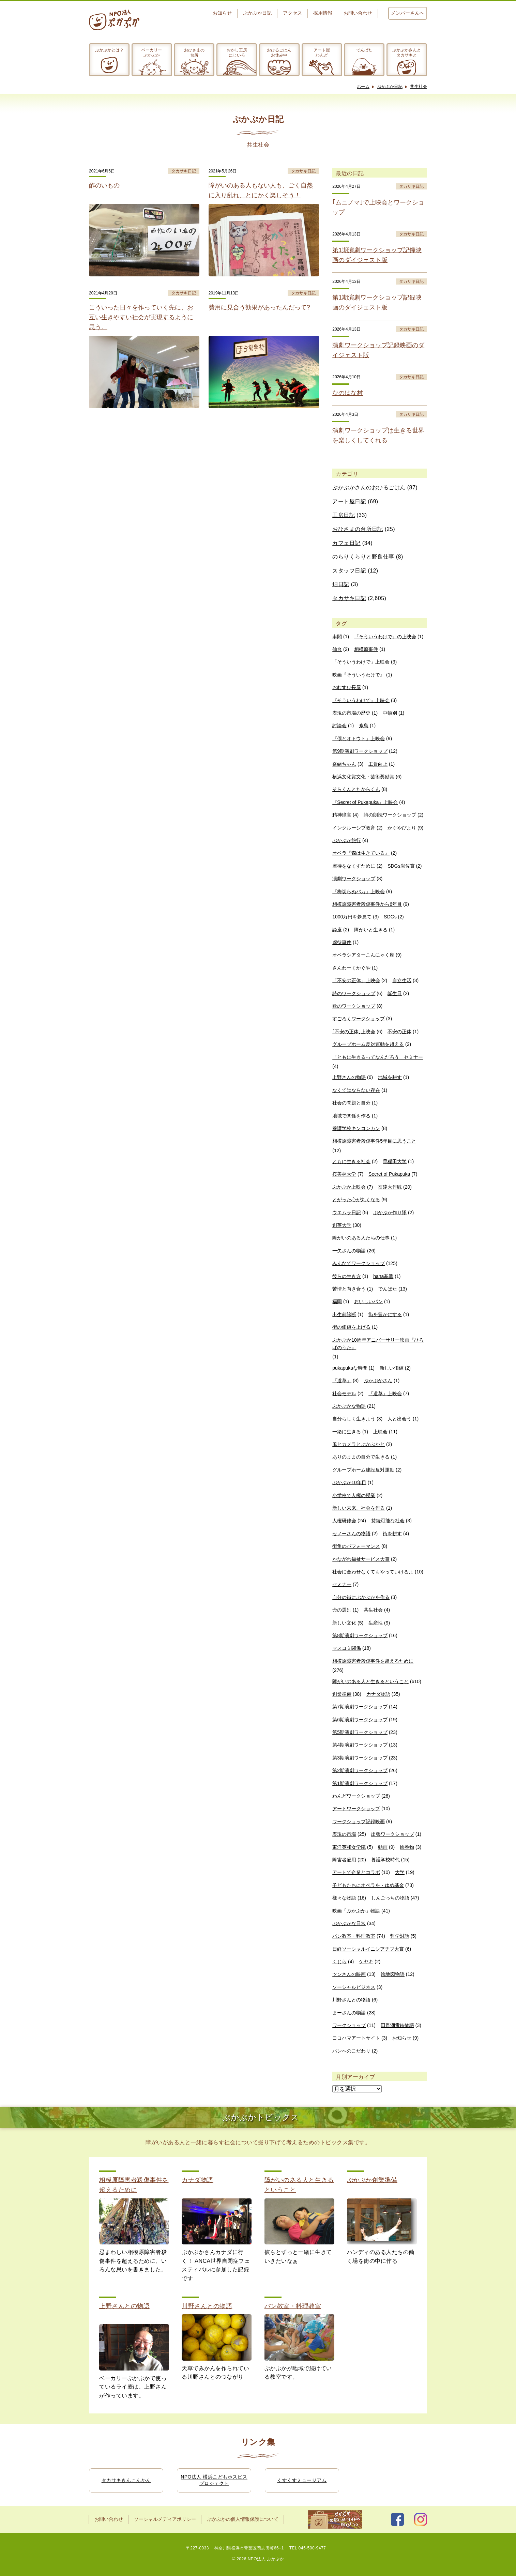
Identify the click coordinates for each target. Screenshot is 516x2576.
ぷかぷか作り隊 (390, 1212)
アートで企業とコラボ (356, 1872)
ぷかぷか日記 (257, 13)
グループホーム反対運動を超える (368, 1044)
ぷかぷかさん (378, 1380)
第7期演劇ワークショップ (360, 1706)
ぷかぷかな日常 (349, 1923)
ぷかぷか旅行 (346, 840)
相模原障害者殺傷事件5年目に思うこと (374, 1141)
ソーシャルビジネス (353, 1987)
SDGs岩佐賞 (401, 866)
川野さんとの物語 (351, 1999)
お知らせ (222, 13)
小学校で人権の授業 (353, 1495)
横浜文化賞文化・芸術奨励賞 (363, 776)
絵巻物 (407, 1847)
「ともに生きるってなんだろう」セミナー (377, 1057)
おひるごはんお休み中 (279, 52)
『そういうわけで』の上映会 (385, 636)
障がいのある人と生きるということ (370, 1681)
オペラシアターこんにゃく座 (363, 955)
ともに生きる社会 (351, 1161)
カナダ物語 (378, 1694)
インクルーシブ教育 (353, 827)
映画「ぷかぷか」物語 (356, 1911)
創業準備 (341, 1694)
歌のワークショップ (353, 1006)
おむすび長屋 (346, 687)
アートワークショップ (356, 1808)
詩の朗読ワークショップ (390, 815)
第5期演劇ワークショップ (360, 1732)
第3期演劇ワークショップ (360, 1757)
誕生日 (395, 993)
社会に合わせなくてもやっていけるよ (372, 1571)
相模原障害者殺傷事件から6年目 (367, 904)
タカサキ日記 (349, 598)
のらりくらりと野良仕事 (363, 557)
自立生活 (401, 980)
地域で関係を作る (351, 1115)
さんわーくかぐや (351, 968)
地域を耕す (390, 1077)
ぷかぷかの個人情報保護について (242, 2519)
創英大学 (341, 1225)
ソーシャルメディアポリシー (165, 2519)
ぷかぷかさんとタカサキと (406, 52)
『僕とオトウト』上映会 (358, 738)
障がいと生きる (371, 929)
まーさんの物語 (349, 2012)
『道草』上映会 (385, 1393)
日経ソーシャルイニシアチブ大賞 (368, 1949)
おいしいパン (368, 1301)
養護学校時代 (385, 1859)
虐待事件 (341, 942)
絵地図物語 (393, 1974)
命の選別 (341, 1610)
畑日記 (340, 584)
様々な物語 (344, 1898)
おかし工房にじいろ (237, 52)
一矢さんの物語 (349, 1250)
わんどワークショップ (356, 1796)
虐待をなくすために (353, 866)
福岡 (337, 1301)
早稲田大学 (395, 1161)
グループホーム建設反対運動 (363, 1470)
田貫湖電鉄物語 (397, 2025)
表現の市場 (344, 1834)
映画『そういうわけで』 (358, 674)
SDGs (390, 916)
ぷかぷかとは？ (109, 50)
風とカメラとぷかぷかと (358, 1444)
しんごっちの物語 (390, 1898)
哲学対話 (399, 1936)
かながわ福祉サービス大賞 (361, 1559)
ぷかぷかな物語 (349, 1406)
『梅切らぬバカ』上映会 (358, 891)
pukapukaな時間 (349, 1368)
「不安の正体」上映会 (356, 980)
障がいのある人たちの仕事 (361, 1237)
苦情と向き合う (349, 1289)
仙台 (337, 649)
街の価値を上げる (351, 1327)
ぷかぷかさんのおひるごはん (369, 487)
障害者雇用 (344, 1859)
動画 (383, 1847)
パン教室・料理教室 (353, 1936)
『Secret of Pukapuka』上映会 (365, 802)
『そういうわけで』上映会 (361, 700)
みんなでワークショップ (358, 1263)
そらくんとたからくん (356, 789)
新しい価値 (392, 1368)
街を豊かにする (385, 1314)
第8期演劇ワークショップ (360, 1635)
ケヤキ (366, 1961)
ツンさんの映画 (349, 1974)
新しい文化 (344, 1623)
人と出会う (399, 1418)
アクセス (292, 13)
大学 (400, 1872)
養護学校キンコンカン (356, 1128)
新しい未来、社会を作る (358, 1508)
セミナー (341, 1584)
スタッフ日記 (349, 571)
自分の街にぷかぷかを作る (361, 1597)
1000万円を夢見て (351, 916)
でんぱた (364, 50)
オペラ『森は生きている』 (361, 853)
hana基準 (383, 1276)
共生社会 (418, 86)
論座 (337, 929)
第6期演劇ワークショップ (360, 1719)
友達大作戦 (390, 1187)
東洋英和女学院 (349, 1847)
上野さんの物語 (349, 1077)
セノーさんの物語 (351, 1533)
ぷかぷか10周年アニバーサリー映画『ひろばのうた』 (378, 1343)
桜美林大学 (344, 1174)
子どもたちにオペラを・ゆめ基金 (368, 1885)
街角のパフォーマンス (356, 1546)
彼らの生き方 (346, 1276)
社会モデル (344, 1393)
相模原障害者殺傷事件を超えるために (372, 1661)
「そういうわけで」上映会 (361, 662)
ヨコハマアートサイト (356, 2038)
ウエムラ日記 (346, 1212)
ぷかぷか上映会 (349, 1187)
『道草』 (341, 1380)
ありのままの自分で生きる (361, 1457)
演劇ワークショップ (353, 878)
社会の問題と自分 (351, 1103)
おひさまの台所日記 (357, 529)
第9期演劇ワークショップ (360, 751)
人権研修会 (344, 1520)
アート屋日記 (349, 501)
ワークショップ (349, 2025)
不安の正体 (399, 1031)
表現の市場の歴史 (351, 713)
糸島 (363, 725)
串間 (337, 636)
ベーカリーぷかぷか (151, 52)
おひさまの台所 (194, 52)
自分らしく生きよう (353, 1418)
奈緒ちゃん (344, 764)
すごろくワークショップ (358, 1018)
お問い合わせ (358, 13)
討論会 (339, 725)
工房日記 (343, 515)
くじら (339, 1961)
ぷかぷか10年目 (349, 1482)
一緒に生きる (346, 1431)
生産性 (375, 1623)
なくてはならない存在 (356, 1090)
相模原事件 (366, 649)
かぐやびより (402, 827)
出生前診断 (344, 1314)
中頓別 (390, 713)
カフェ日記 (346, 543)
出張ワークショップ (392, 1834)
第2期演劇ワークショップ (360, 1770)
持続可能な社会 (388, 1520)
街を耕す (392, 1533)
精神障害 (341, 815)
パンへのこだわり (351, 2051)
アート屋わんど (322, 52)
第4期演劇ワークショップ (360, 1745)
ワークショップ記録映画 (358, 1821)
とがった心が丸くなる (356, 1199)
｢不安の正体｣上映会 (353, 1031)
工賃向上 (378, 764)
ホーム (363, 86)
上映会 (380, 1431)
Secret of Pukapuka (389, 1174)
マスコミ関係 (346, 1648)
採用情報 (322, 13)
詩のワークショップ (353, 993)
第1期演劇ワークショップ (360, 1783)
